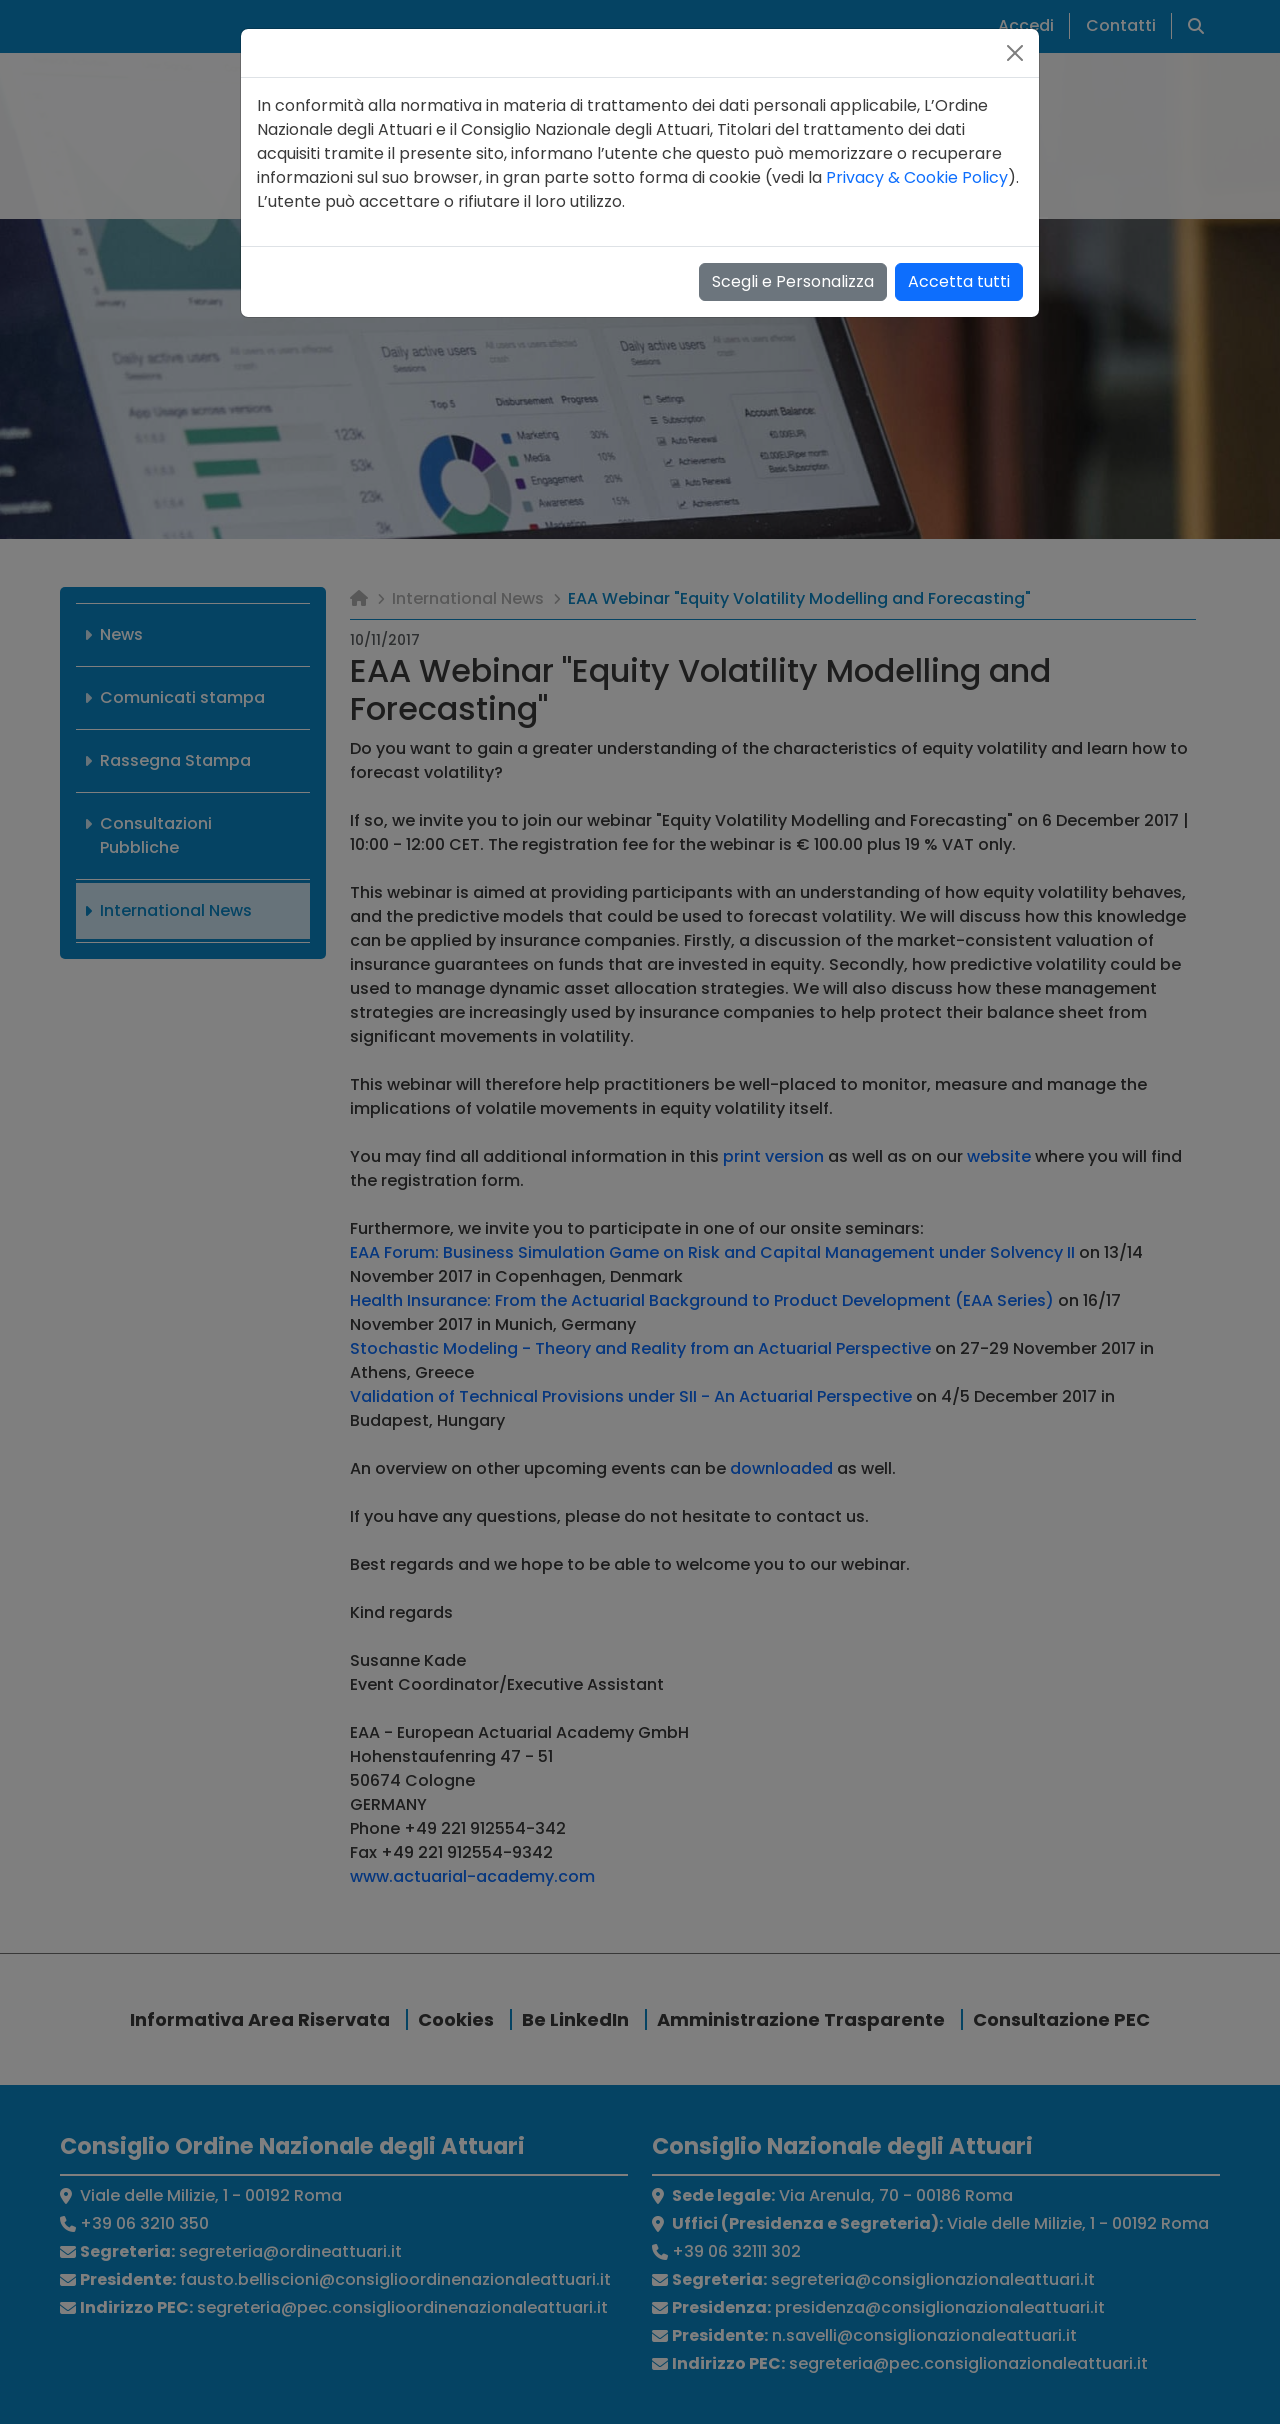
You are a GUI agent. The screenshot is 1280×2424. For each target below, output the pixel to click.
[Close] (1015, 53)
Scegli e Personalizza (793, 281)
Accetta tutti (959, 281)
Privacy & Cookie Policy (917, 177)
